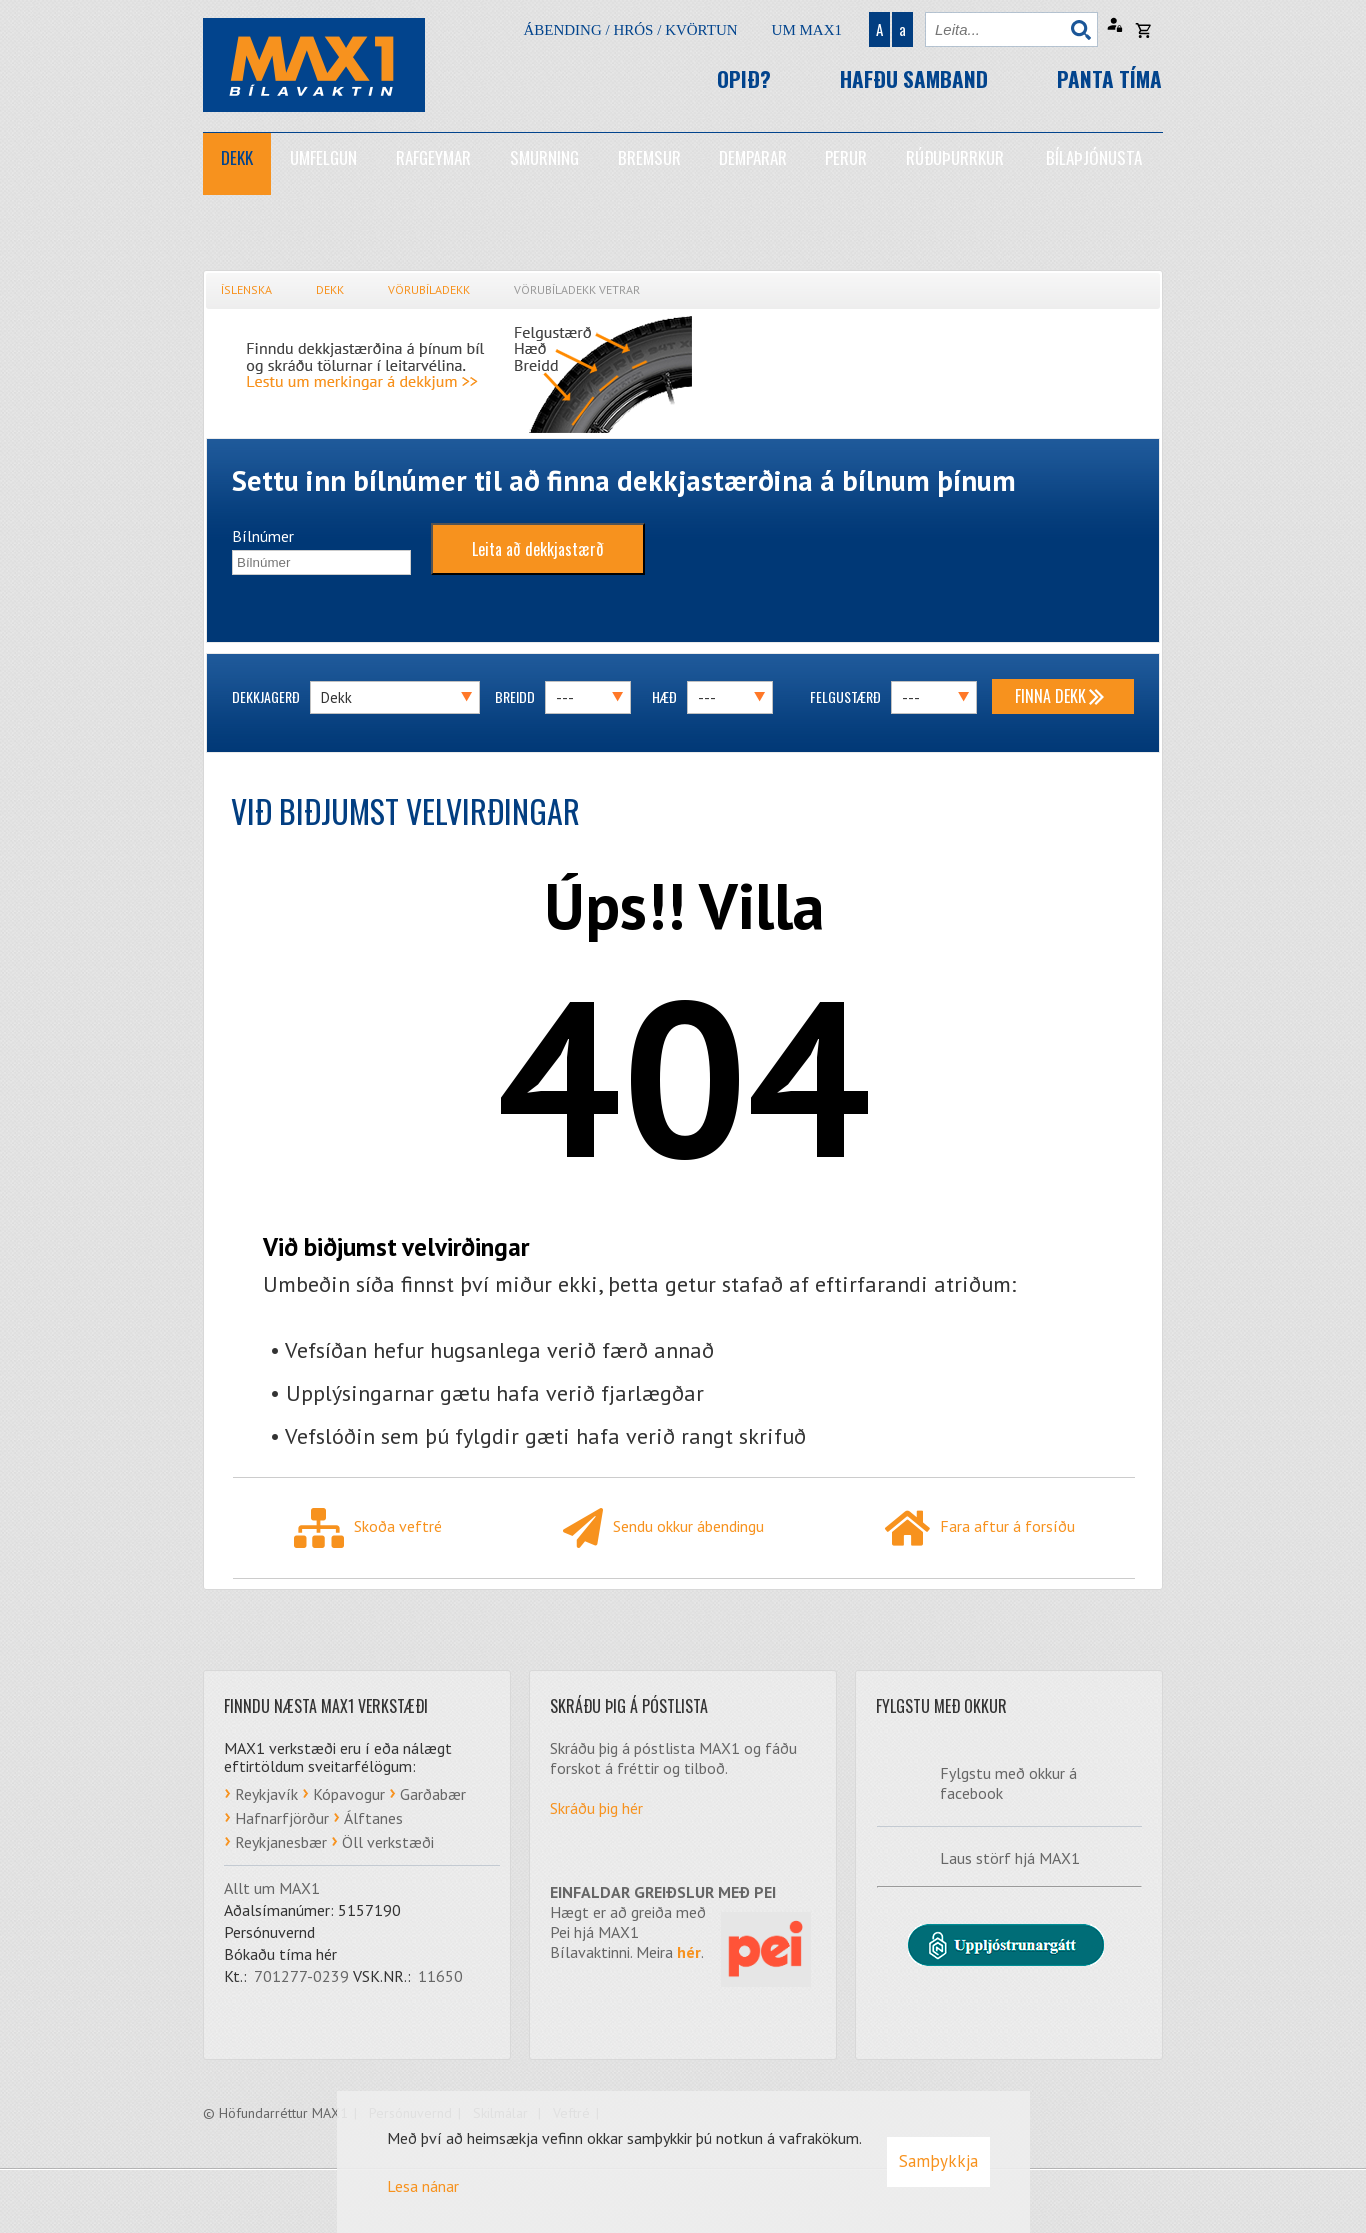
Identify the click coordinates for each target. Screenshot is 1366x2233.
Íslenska (246, 289)
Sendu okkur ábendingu (663, 1528)
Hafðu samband (914, 78)
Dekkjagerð (266, 696)
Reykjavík (266, 1794)
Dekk (330, 289)
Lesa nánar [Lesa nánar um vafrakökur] (423, 2186)
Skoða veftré (368, 1528)
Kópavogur (349, 1794)
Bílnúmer (263, 536)
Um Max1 (807, 30)
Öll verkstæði (388, 1842)
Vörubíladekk (429, 289)
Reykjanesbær (281, 1842)
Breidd (515, 696)
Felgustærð (845, 696)
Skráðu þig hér (596, 1808)
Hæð (664, 696)
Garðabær (433, 1794)
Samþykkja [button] (938, 2161)
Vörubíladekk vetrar (577, 289)
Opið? (744, 78)
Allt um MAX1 (272, 1888)
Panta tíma (1109, 78)
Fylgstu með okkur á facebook (1008, 1783)
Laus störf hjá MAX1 (1010, 1858)
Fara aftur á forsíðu (980, 1528)
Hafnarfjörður (282, 1818)
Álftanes (373, 1818)
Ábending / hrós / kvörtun (630, 30)
